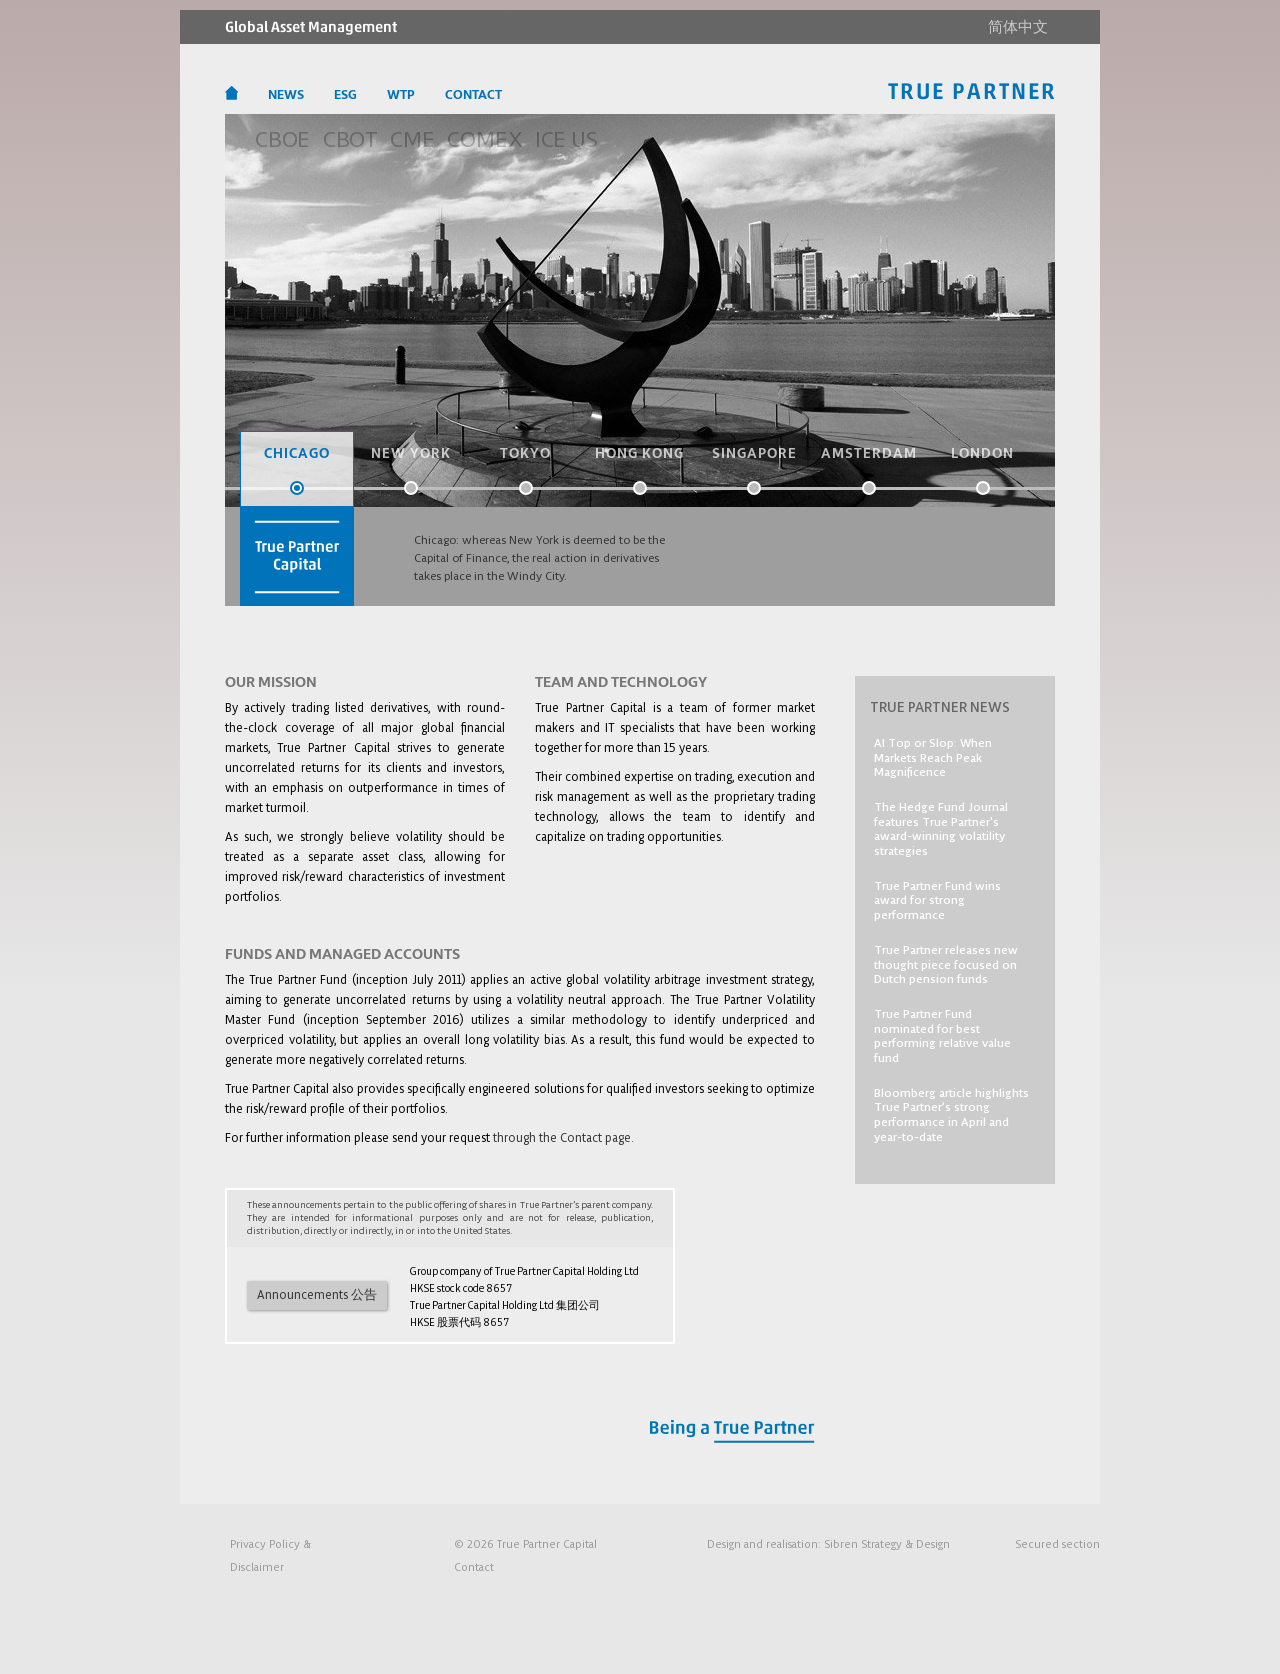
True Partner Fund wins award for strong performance (937, 899)
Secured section (1057, 1543)
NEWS (286, 95)
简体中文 (1018, 27)
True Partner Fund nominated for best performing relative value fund (942, 1035)
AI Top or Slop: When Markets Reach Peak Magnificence (933, 756)
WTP (401, 95)
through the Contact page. (563, 1137)
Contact (474, 1566)
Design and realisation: (828, 1543)
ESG (345, 95)
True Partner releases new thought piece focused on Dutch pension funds (946, 963)
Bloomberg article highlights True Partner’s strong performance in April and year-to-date (951, 1114)
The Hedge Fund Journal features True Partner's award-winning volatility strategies (941, 828)
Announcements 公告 (317, 1294)
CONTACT (473, 95)
